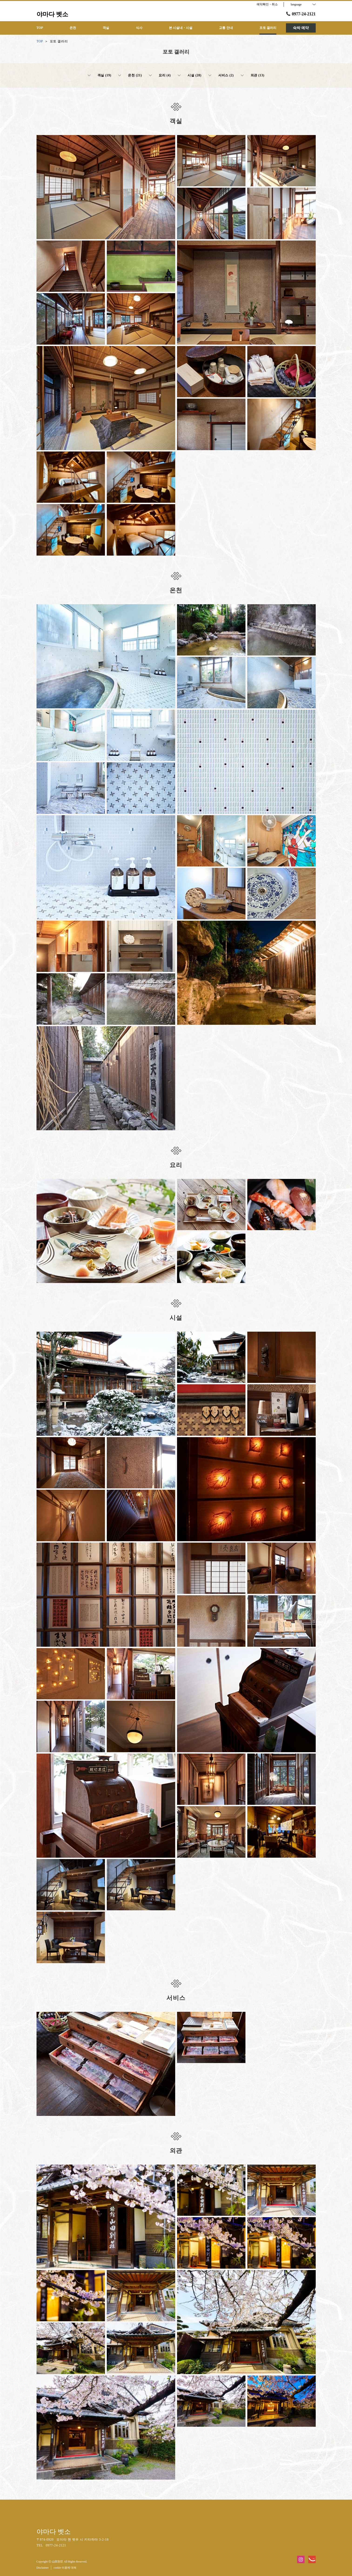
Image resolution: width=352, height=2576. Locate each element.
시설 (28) (189, 75)
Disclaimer (43, 2567)
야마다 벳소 (54, 2531)
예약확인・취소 (267, 4)
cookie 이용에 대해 (65, 2567)
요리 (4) (160, 75)
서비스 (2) (221, 75)
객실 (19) (99, 75)
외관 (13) (253, 75)
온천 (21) (130, 75)
